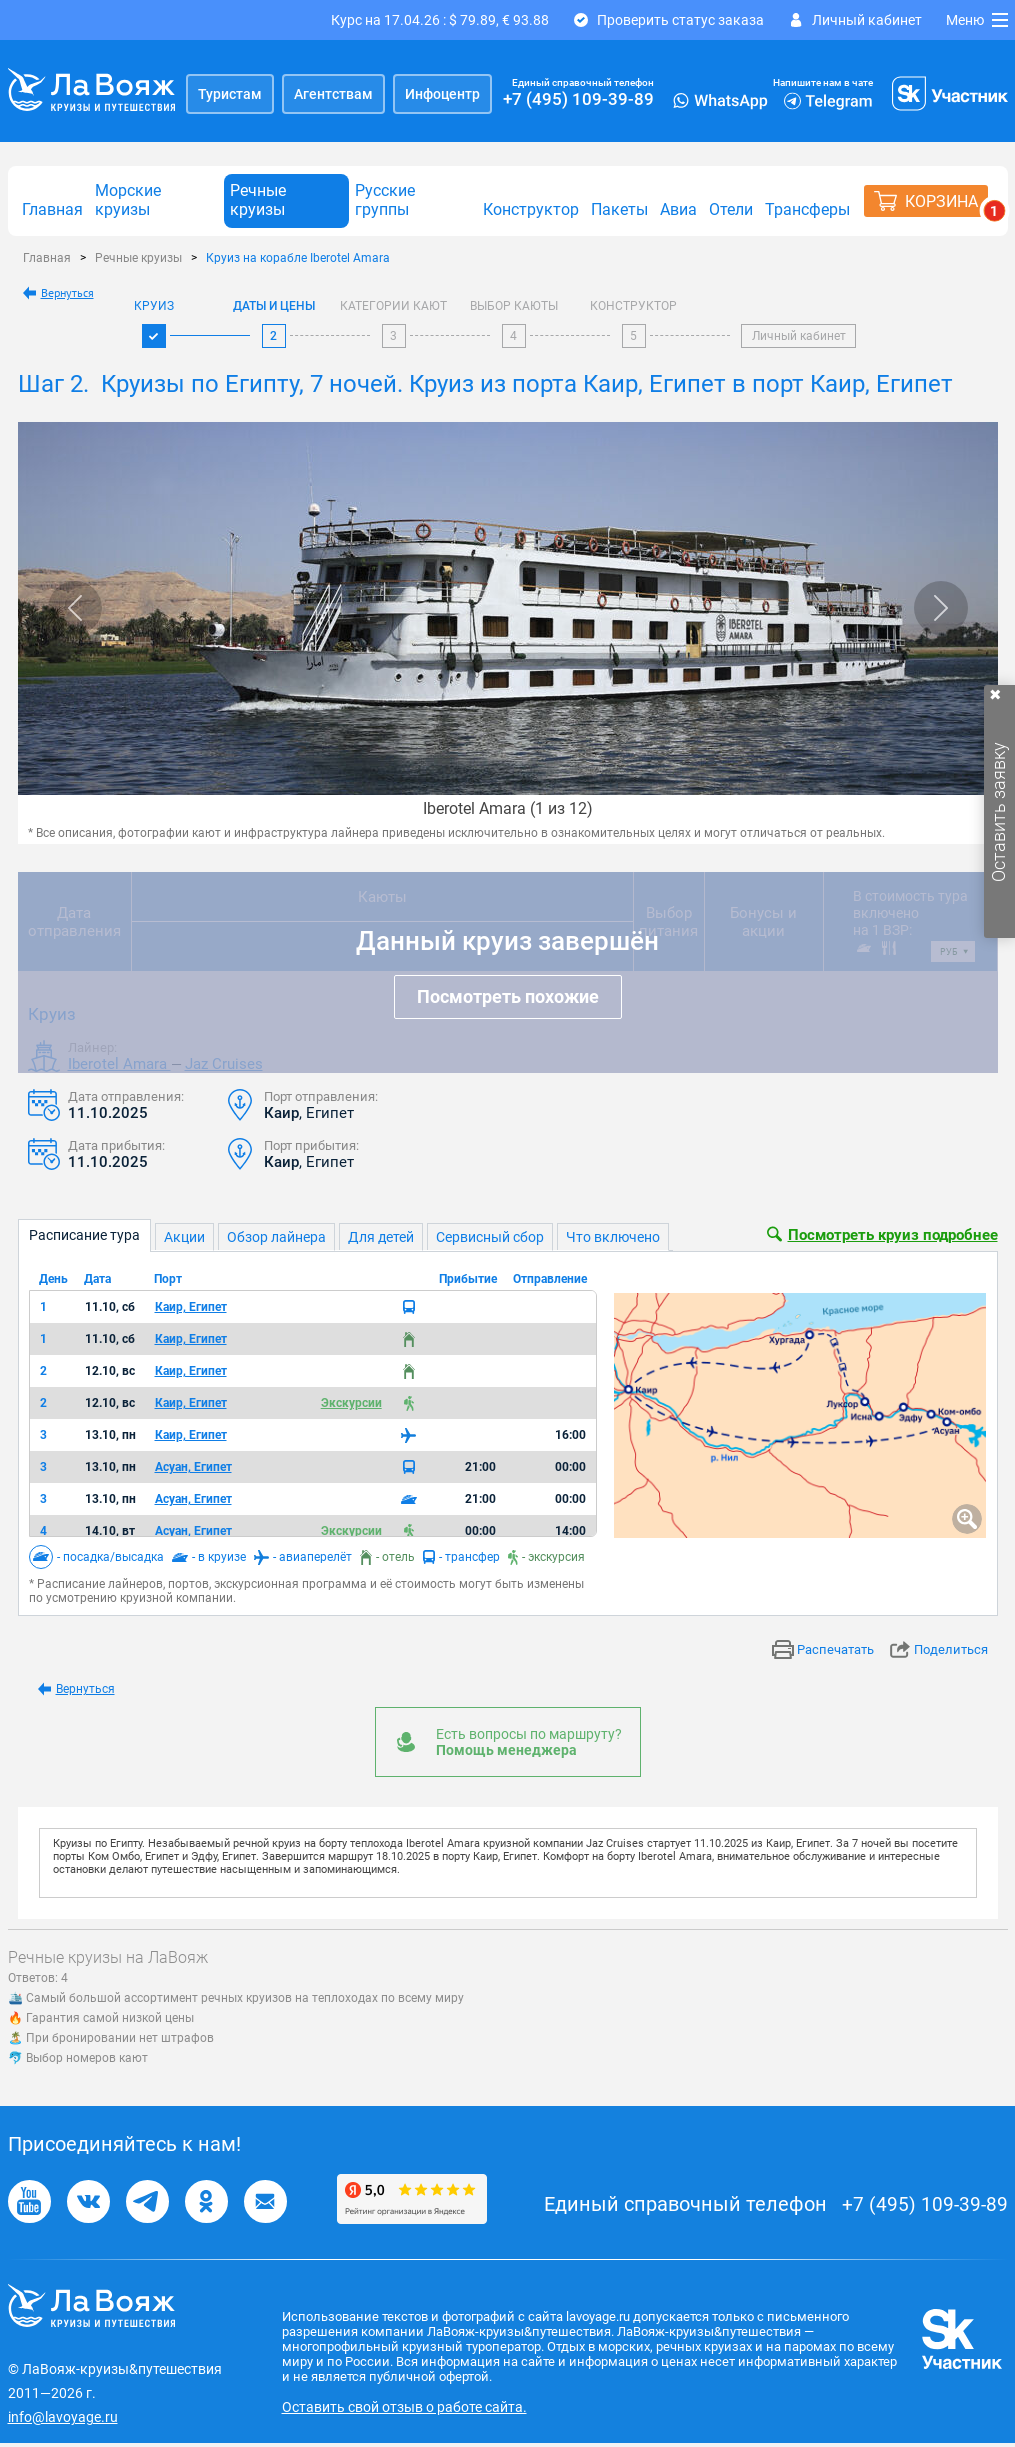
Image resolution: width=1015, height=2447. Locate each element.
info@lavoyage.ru (63, 2417)
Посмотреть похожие (508, 996)
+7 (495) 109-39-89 (578, 99)
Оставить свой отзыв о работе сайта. (404, 2407)
